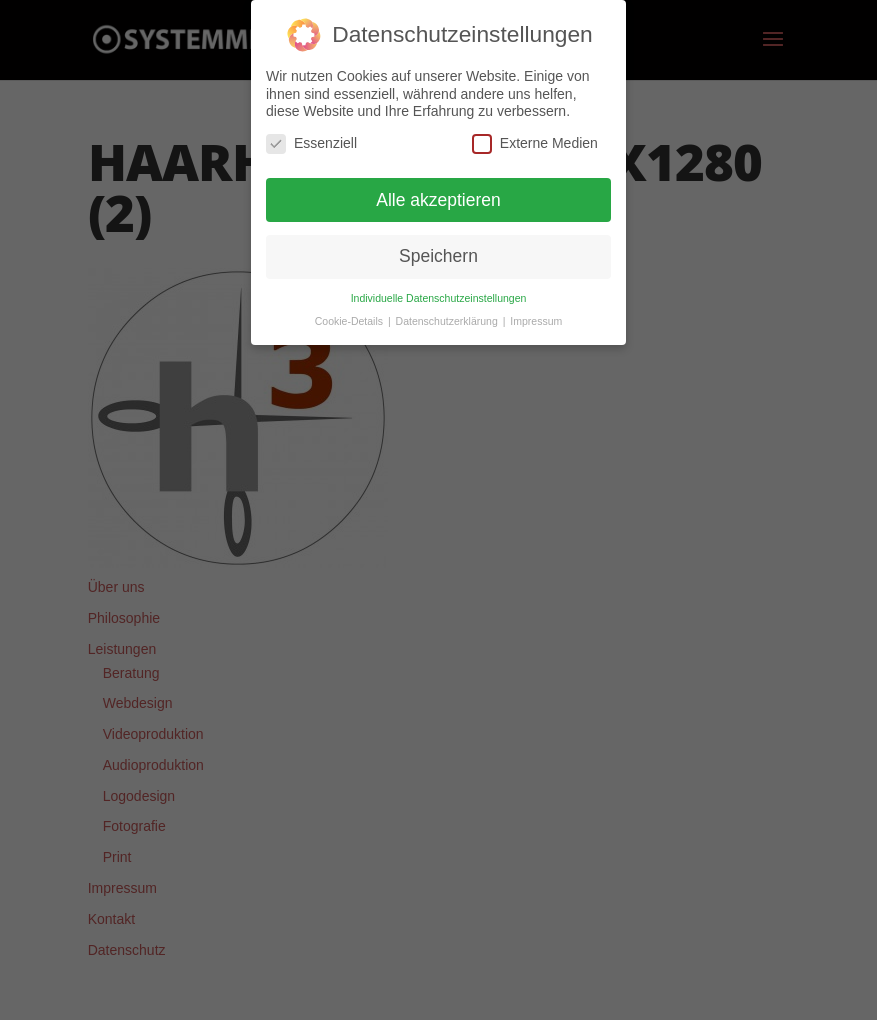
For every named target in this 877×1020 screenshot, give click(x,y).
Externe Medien (535, 143)
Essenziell (311, 143)
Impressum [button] (536, 321)
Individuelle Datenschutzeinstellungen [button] (439, 298)
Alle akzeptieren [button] (438, 200)
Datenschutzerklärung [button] (448, 321)
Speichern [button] (438, 256)
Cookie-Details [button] (350, 321)
